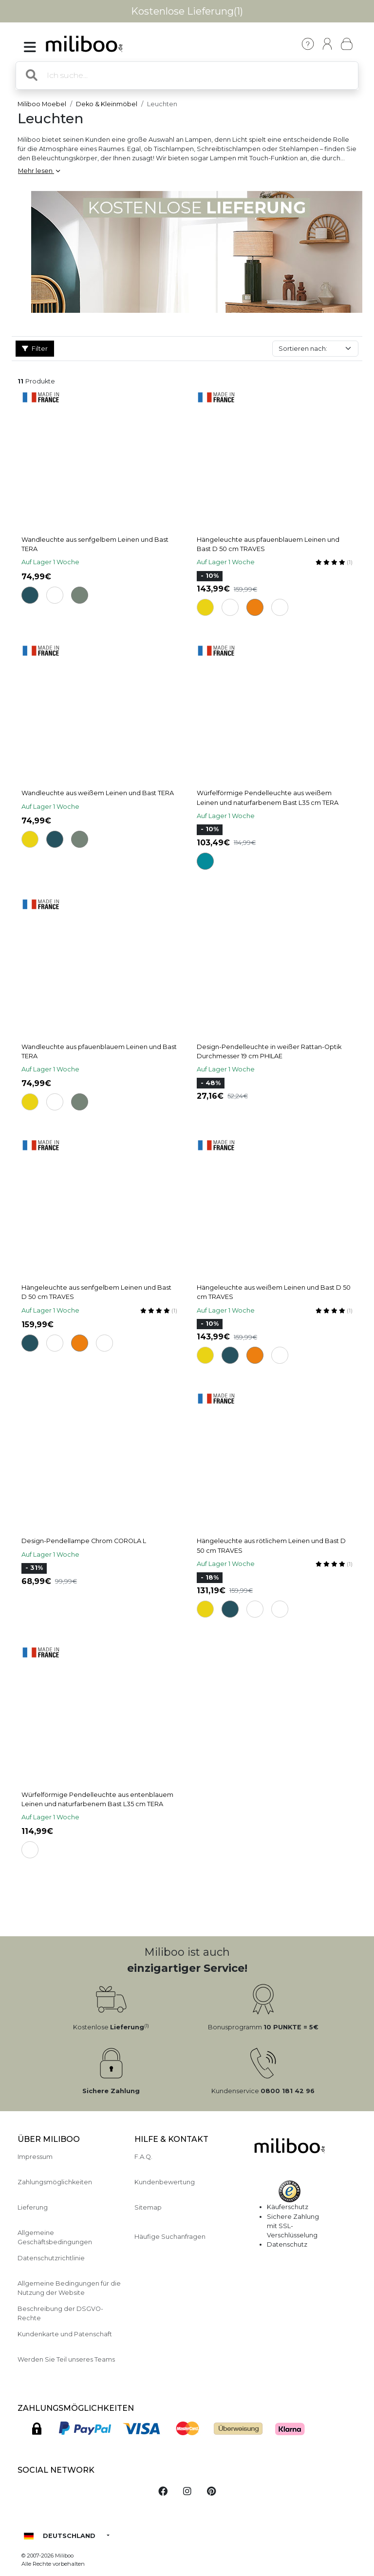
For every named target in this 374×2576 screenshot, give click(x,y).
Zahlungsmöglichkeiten (55, 2182)
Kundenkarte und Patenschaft (65, 2334)
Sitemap (148, 2207)
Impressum (35, 2156)
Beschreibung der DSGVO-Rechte (60, 2313)
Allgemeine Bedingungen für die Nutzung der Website (69, 2288)
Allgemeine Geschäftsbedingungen (55, 2237)
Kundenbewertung (164, 2182)
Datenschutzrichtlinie (51, 2258)
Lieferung (33, 2207)
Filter (35, 348)
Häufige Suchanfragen (170, 2236)
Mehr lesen (39, 170)
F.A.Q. (143, 2156)
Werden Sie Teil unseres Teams (66, 2359)
